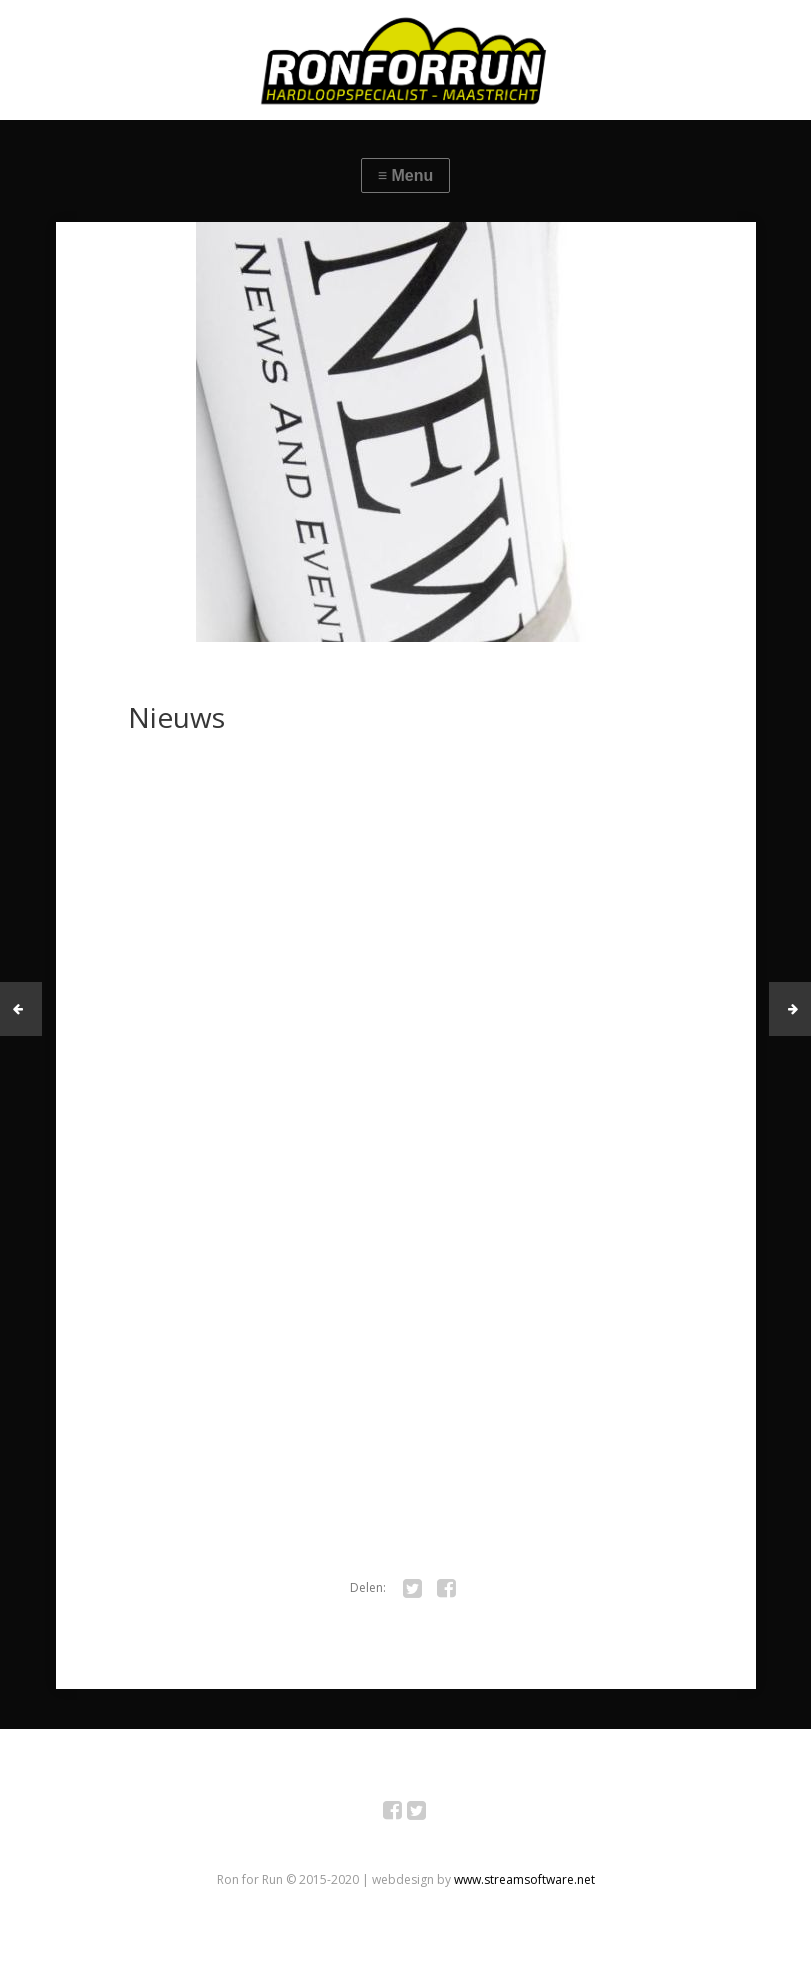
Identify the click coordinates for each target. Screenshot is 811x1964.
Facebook (403, 1813)
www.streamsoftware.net (524, 1879)
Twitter (427, 1813)
